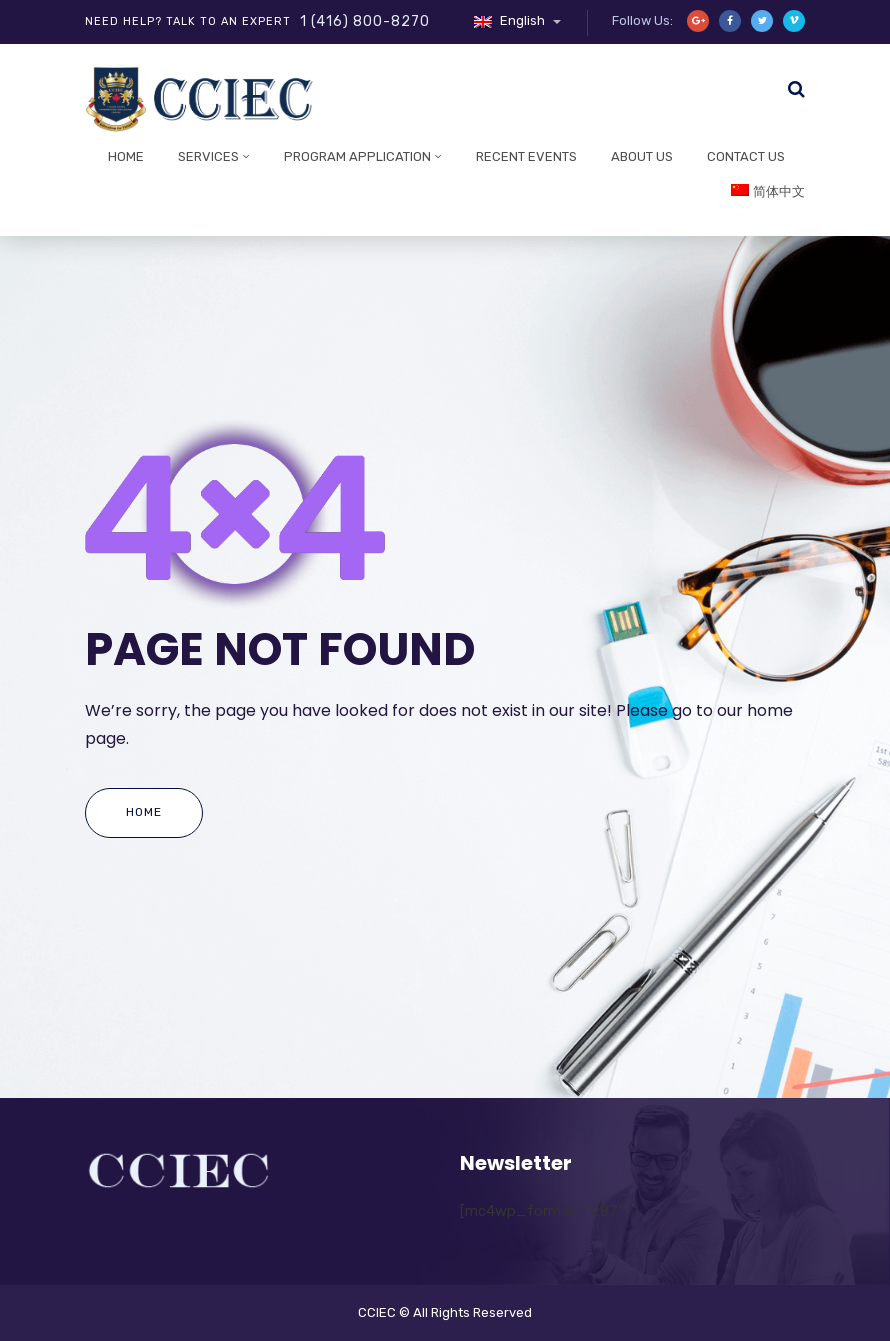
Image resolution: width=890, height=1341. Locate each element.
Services (208, 156)
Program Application (357, 156)
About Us (642, 156)
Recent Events (526, 156)
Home (126, 156)
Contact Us (746, 156)
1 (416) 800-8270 (365, 21)
